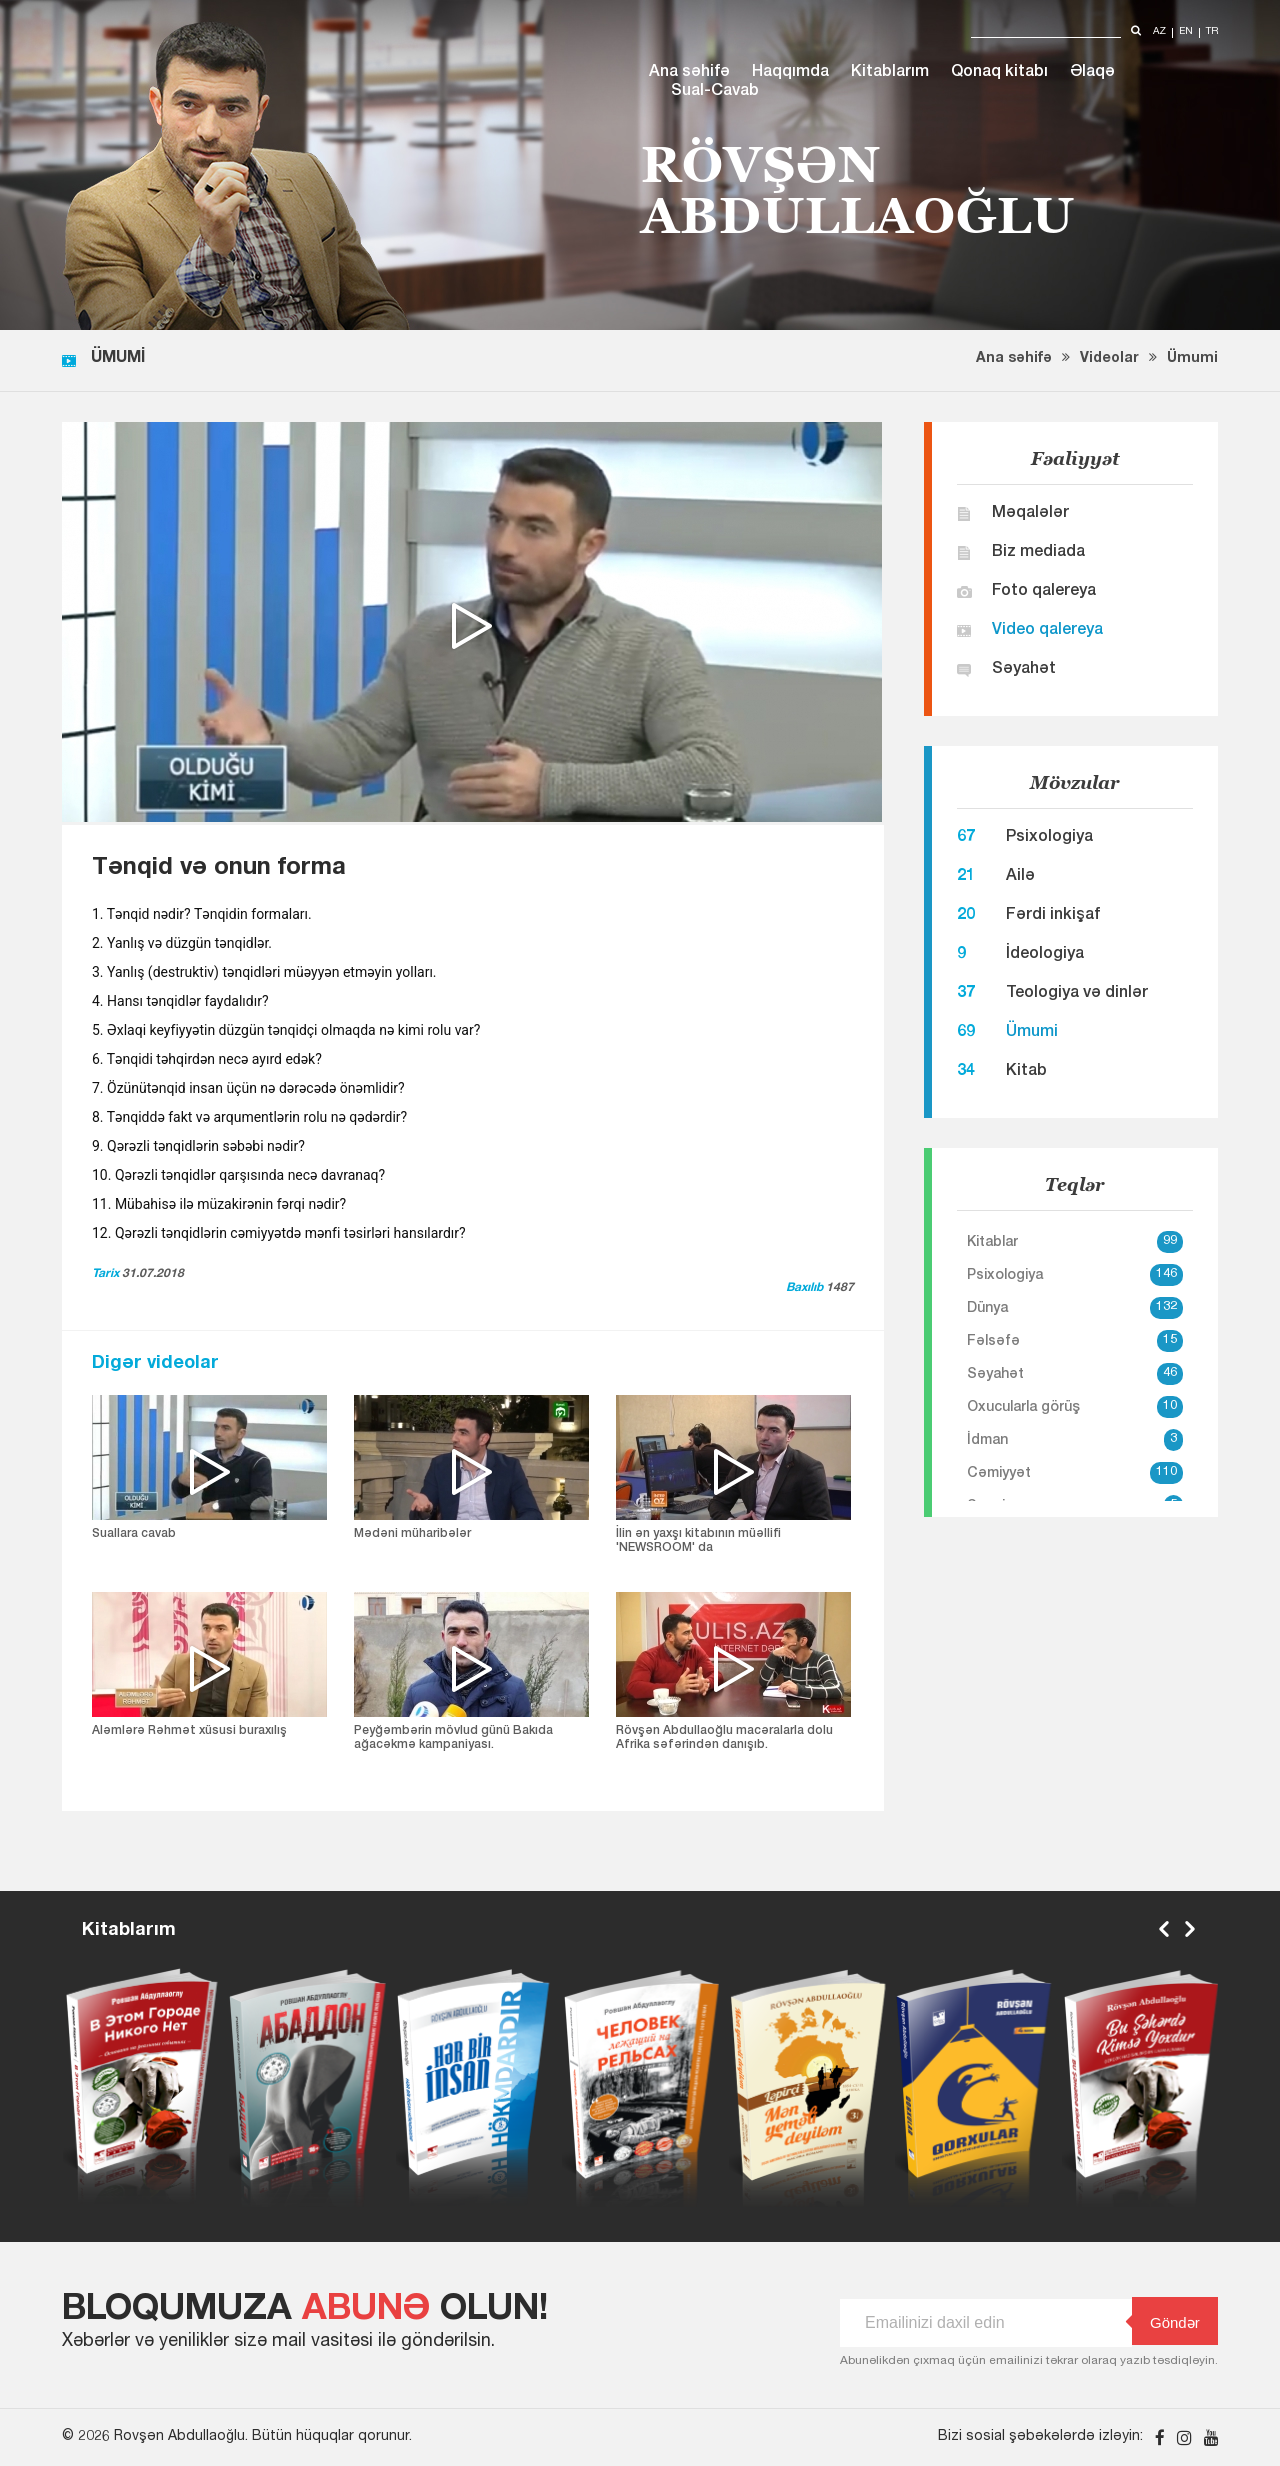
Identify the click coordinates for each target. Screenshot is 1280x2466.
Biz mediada (1038, 553)
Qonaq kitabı (999, 73)
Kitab (1026, 1072)
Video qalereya (1047, 631)
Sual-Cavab (715, 92)
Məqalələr (1030, 514)
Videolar (1109, 359)
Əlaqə (1092, 73)
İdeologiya (1045, 955)
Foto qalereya (1044, 592)
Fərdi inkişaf (1053, 916)
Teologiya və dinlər (1077, 994)
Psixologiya (1049, 838)
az (1159, 32)
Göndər (1166, 2321)
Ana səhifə (689, 73)
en (1186, 32)
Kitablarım (890, 73)
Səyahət (1024, 670)
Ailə (1020, 877)
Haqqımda (790, 73)
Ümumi (1192, 359)
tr (1212, 32)
